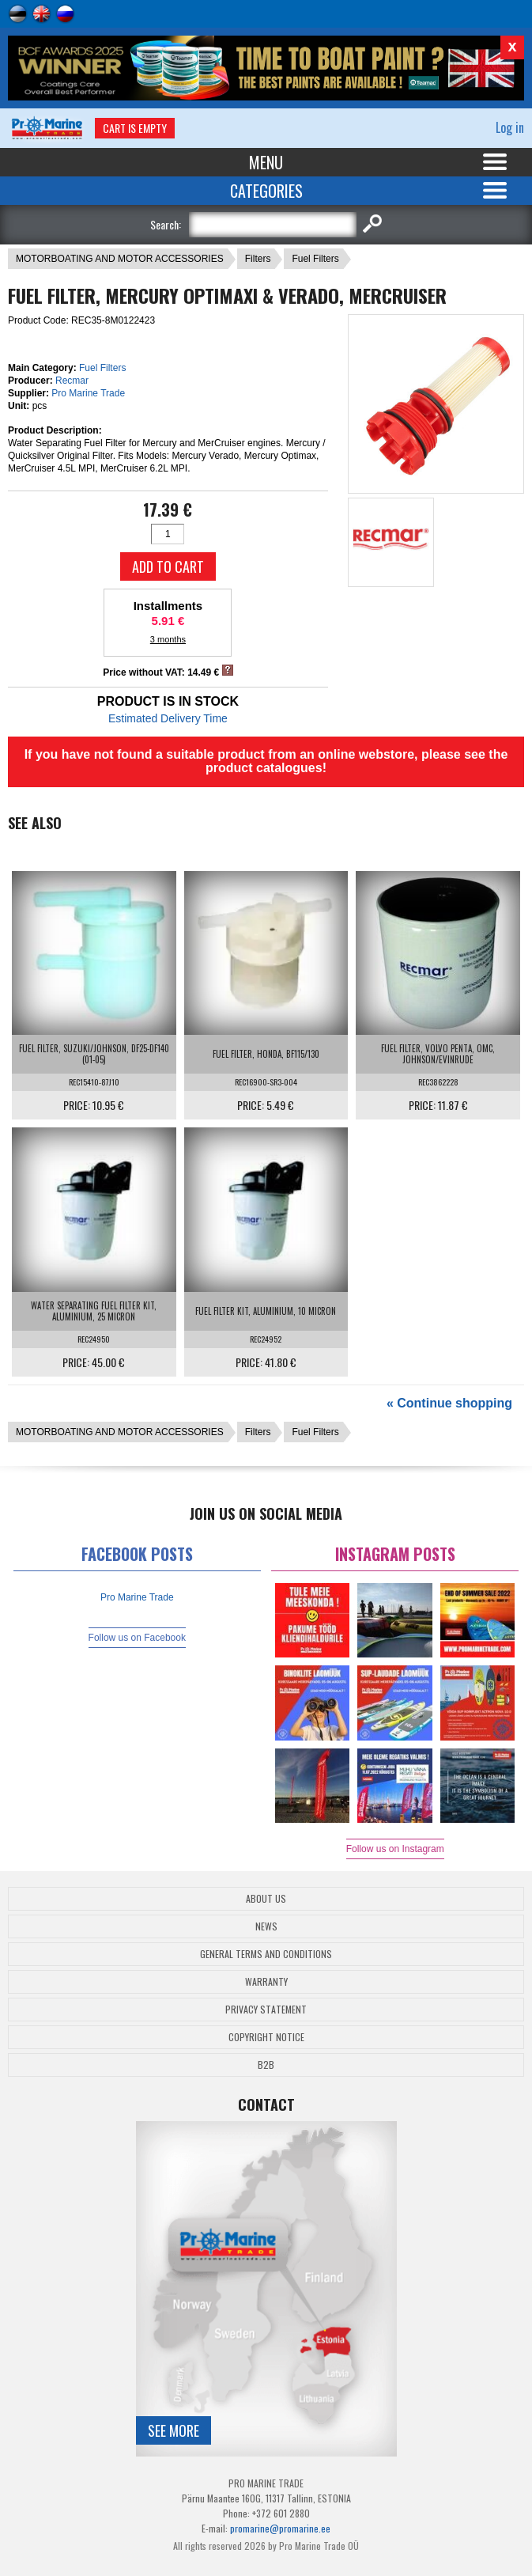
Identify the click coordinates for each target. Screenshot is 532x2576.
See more (173, 2430)
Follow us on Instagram (395, 1848)
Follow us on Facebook (137, 1637)
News (266, 1926)
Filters (258, 258)
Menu (266, 162)
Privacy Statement (266, 2009)
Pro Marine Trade (88, 393)
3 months (168, 639)
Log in (510, 127)
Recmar (72, 380)
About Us (266, 1898)
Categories (266, 191)
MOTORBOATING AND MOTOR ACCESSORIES (120, 258)
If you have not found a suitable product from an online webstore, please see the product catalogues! (266, 761)
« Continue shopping (449, 1403)
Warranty (266, 1981)
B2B (266, 2064)
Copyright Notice (266, 2037)
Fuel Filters (315, 258)
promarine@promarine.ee (280, 2528)
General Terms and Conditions (266, 1953)
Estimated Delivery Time (168, 718)
